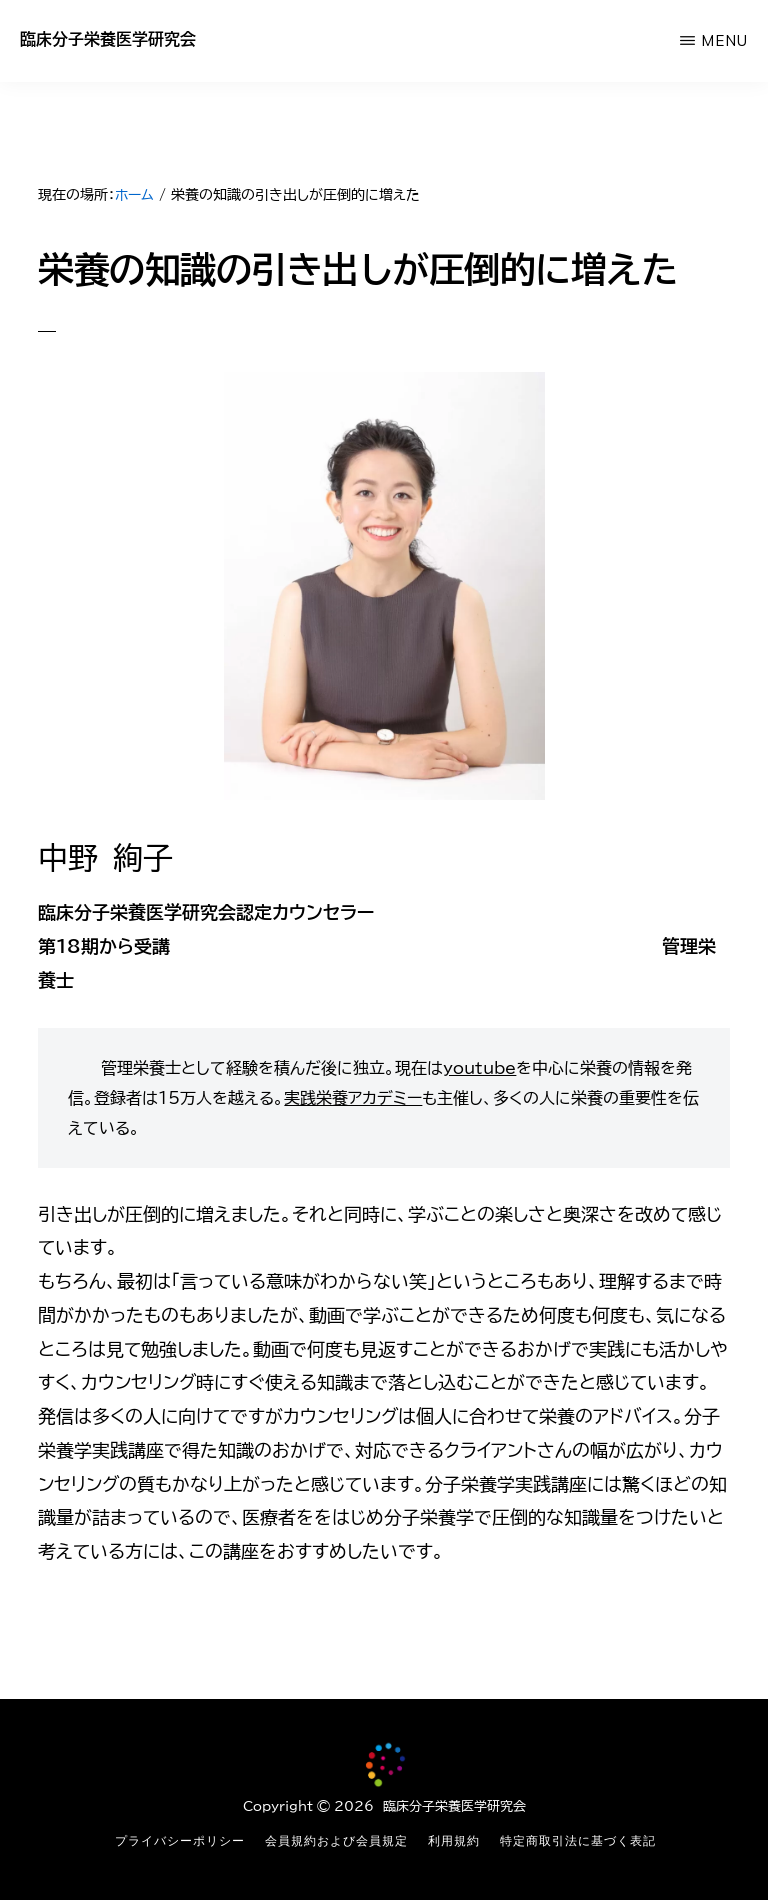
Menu (724, 40)
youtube (479, 1068)
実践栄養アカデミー (353, 1098)
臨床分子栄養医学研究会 (108, 39)
